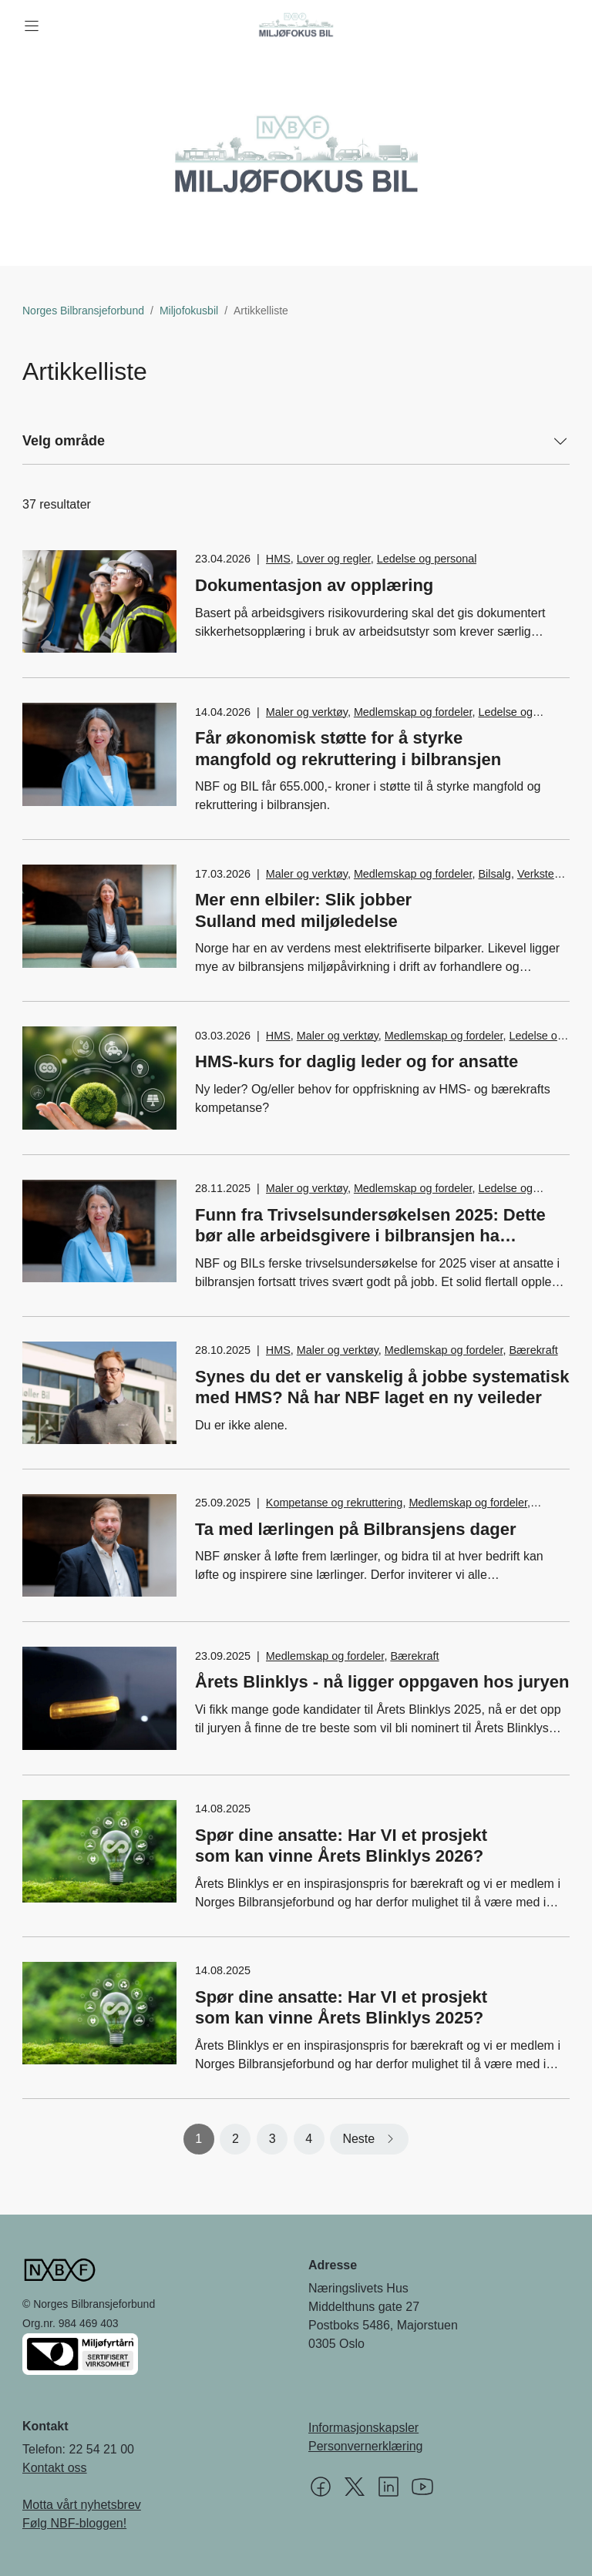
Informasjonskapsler (363, 2427)
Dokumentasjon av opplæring (314, 585)
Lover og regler (334, 558)
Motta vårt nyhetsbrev (81, 2504)
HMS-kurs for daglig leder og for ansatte (356, 1061)
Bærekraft (533, 1350)
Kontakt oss (54, 2467)
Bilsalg (494, 874)
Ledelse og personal (427, 558)
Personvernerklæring (365, 2446)
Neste (358, 2138)
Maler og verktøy (307, 712)
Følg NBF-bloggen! (74, 2523)
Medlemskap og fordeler (413, 712)
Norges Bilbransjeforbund (83, 310)
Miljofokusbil (189, 310)
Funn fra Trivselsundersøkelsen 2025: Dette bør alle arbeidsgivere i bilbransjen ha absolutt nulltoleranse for (370, 1236)
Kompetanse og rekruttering (334, 1502)
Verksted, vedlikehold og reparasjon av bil (414, 882)
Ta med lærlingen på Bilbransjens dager (365, 1529)
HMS (278, 558)
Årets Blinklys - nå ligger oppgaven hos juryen (382, 1681)
